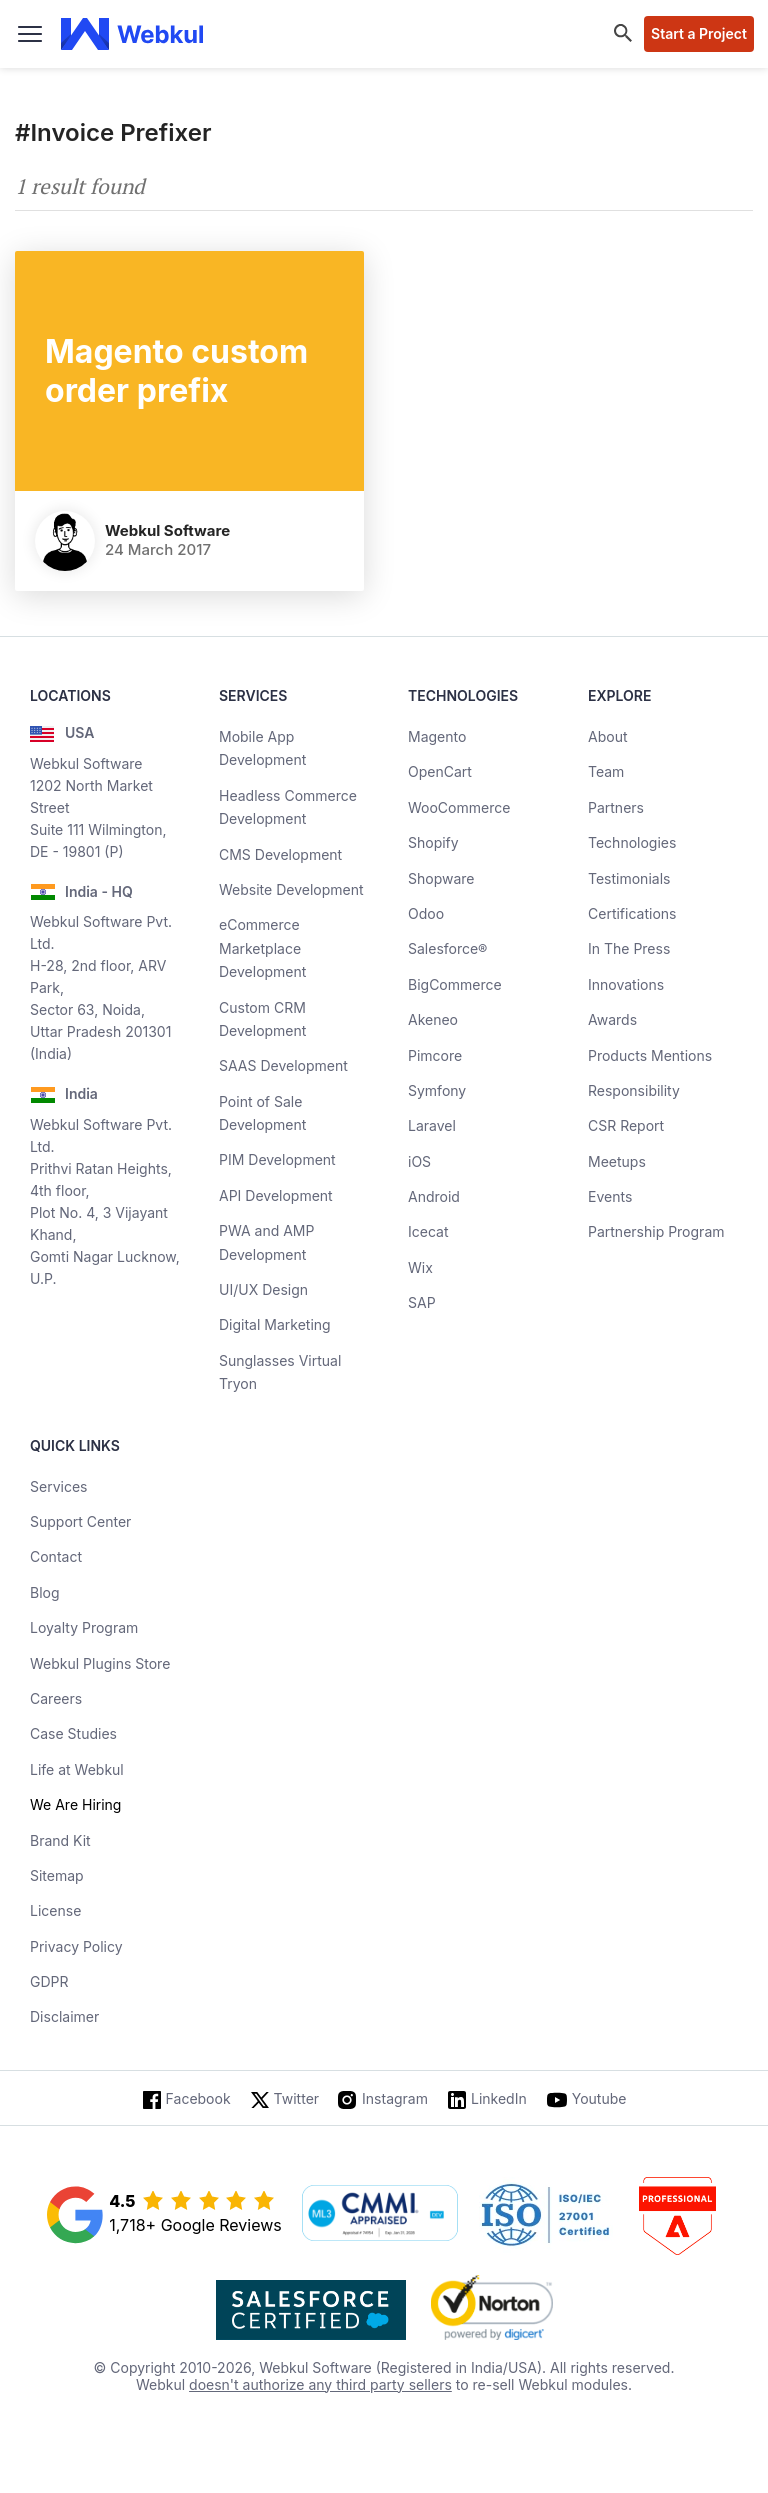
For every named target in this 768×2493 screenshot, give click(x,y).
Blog (45, 1592)
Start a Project (699, 33)
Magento (437, 736)
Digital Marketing (275, 1324)
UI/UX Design (263, 1289)
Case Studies (73, 1733)
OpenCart (440, 771)
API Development (276, 1195)
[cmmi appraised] (380, 2215)
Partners (616, 807)
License (55, 1910)
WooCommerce (459, 807)
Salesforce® (447, 948)
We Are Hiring (75, 1804)
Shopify (433, 842)
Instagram (395, 2098)
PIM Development (277, 1159)
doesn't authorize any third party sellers (320, 2384)
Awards (612, 1019)
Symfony (437, 1090)
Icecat (428, 1231)
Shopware (441, 878)
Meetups (617, 1161)
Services (58, 1486)
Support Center (80, 1521)
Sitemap (57, 1875)
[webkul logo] (132, 34)
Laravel (432, 1125)
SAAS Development (283, 1065)
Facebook (198, 2098)
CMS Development (280, 854)
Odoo (426, 913)
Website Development (291, 889)
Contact (56, 1556)
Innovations (626, 984)
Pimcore (435, 1055)
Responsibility (634, 1090)
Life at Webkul (77, 1769)
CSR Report (626, 1125)
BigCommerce (455, 984)
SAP (422, 1302)
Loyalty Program (84, 1627)
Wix (420, 1267)
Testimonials (629, 878)
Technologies (632, 842)
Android (434, 1196)
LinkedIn (499, 2098)
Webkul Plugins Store (100, 1663)
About (607, 736)
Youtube (599, 2098)
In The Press (629, 948)
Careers (56, 1698)
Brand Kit (60, 1840)
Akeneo (433, 1019)
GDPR (49, 1981)
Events (610, 1196)
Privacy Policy (76, 1946)
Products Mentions (650, 1055)
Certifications (632, 913)
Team (606, 771)
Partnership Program (656, 1231)
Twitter (296, 2098)
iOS (419, 1161)
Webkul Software (167, 530)
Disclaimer (64, 2016)
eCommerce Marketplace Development (262, 948)
